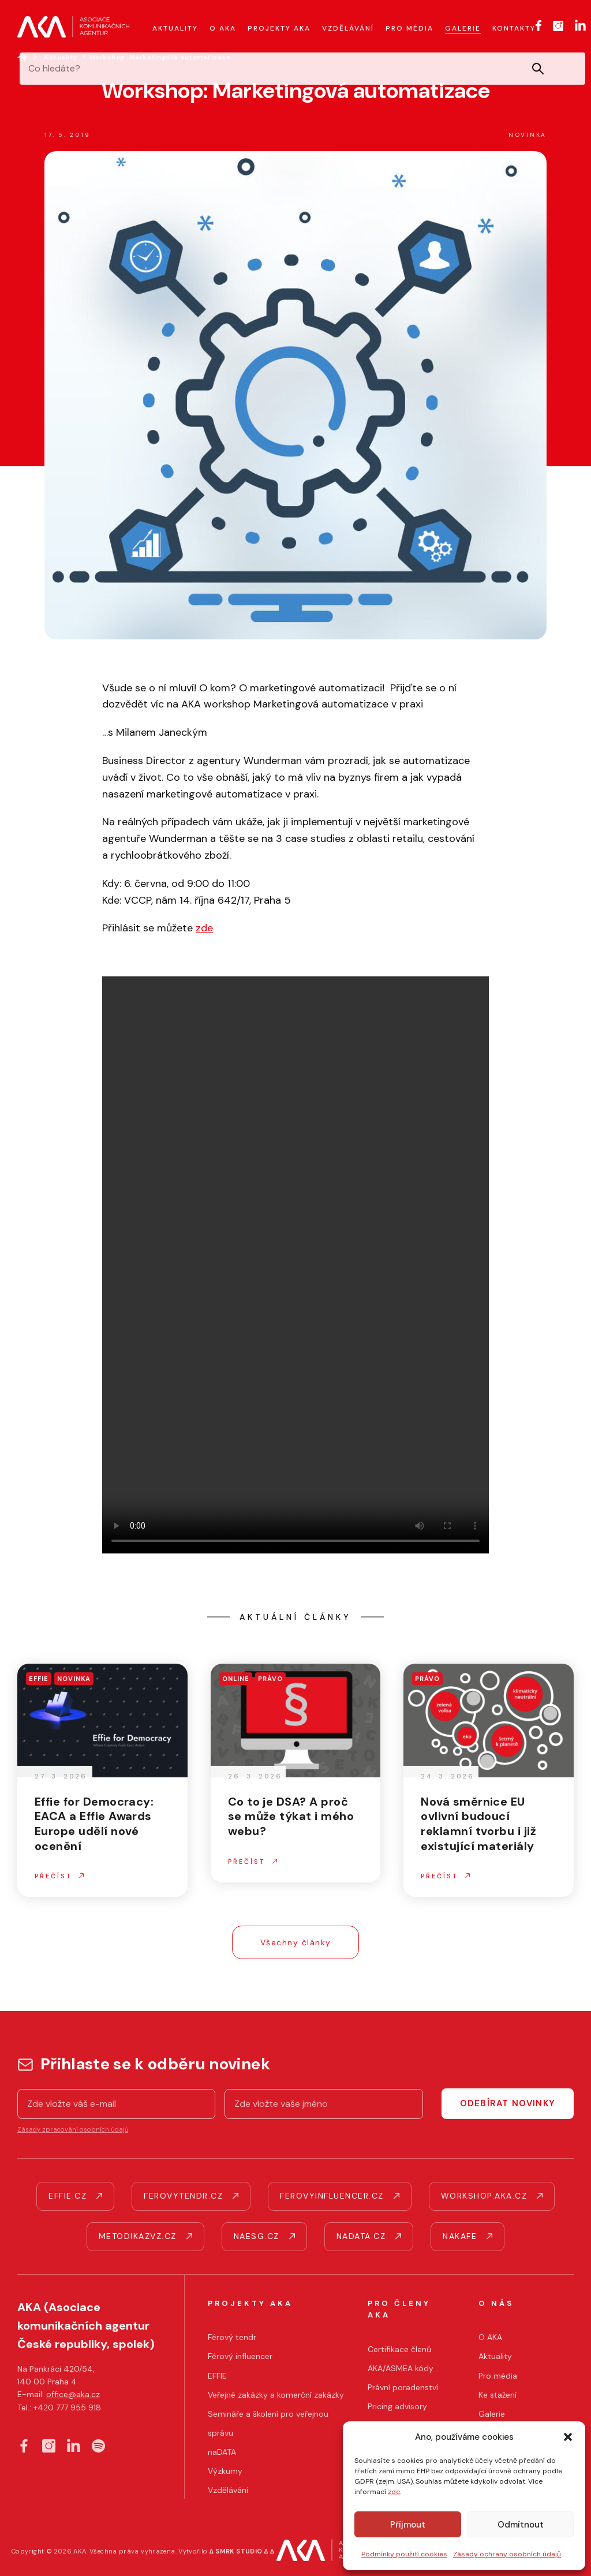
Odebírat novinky (507, 2103)
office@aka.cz (73, 2394)
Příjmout (407, 2524)
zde (394, 2491)
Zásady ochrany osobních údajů (507, 2554)
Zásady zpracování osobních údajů (72, 2129)
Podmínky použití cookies (404, 2554)
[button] (568, 2437)
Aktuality (61, 57)
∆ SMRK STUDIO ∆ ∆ (242, 2551)
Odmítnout (521, 2524)
